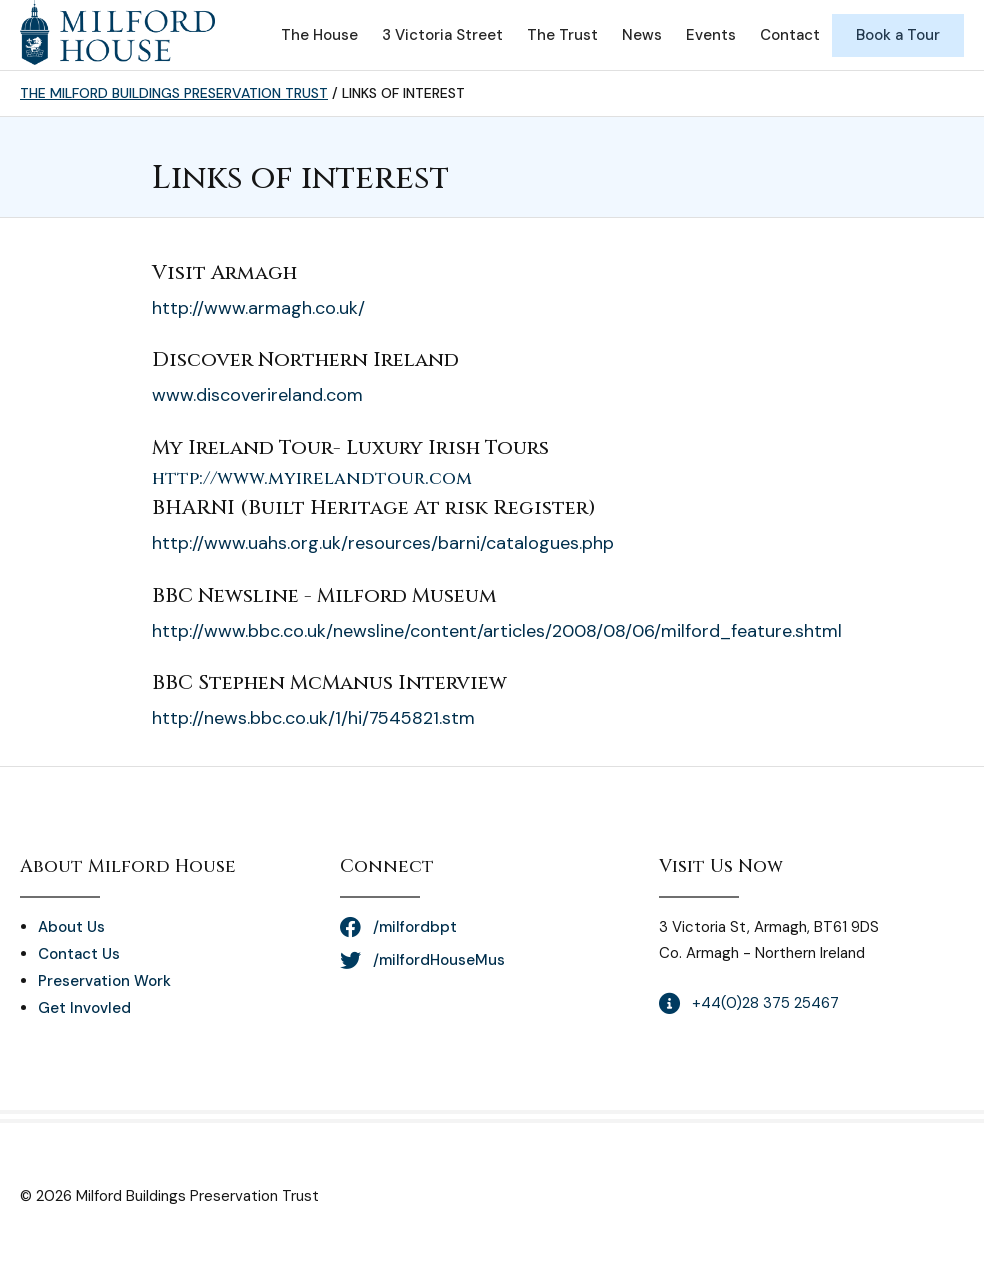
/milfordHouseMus (439, 960)
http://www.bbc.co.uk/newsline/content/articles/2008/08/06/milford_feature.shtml (497, 631)
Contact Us (79, 954)
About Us (71, 927)
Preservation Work (104, 981)
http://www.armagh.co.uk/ (258, 308)
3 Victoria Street (442, 35)
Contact (790, 35)
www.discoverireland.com (257, 395)
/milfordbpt (415, 927)
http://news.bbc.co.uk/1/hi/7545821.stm (313, 718)
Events (711, 35)
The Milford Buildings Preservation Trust (174, 93)
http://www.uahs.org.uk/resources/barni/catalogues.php (383, 543)
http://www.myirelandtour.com (312, 478)
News (642, 35)
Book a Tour (898, 35)
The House (319, 35)
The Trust (562, 35)
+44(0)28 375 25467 (765, 1003)
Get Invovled (84, 1008)
